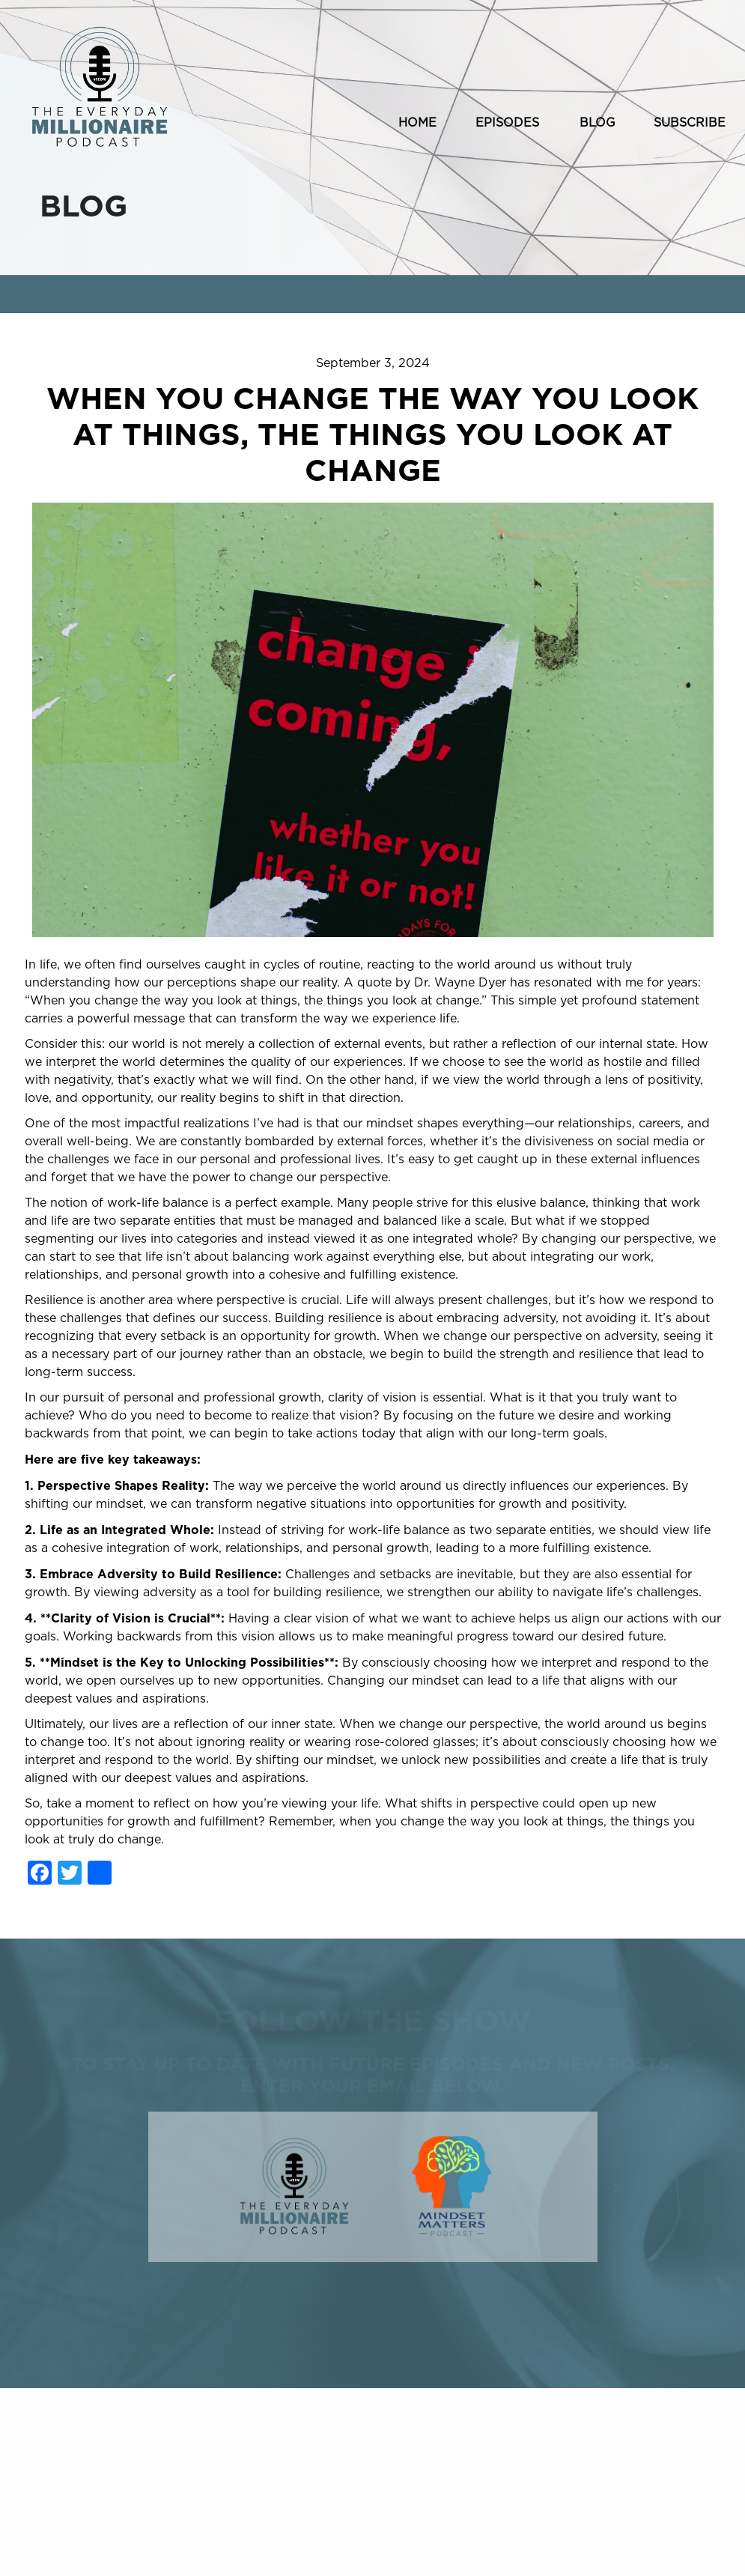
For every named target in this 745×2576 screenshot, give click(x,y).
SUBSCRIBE (690, 123)
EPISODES (507, 123)
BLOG (597, 123)
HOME (417, 123)
